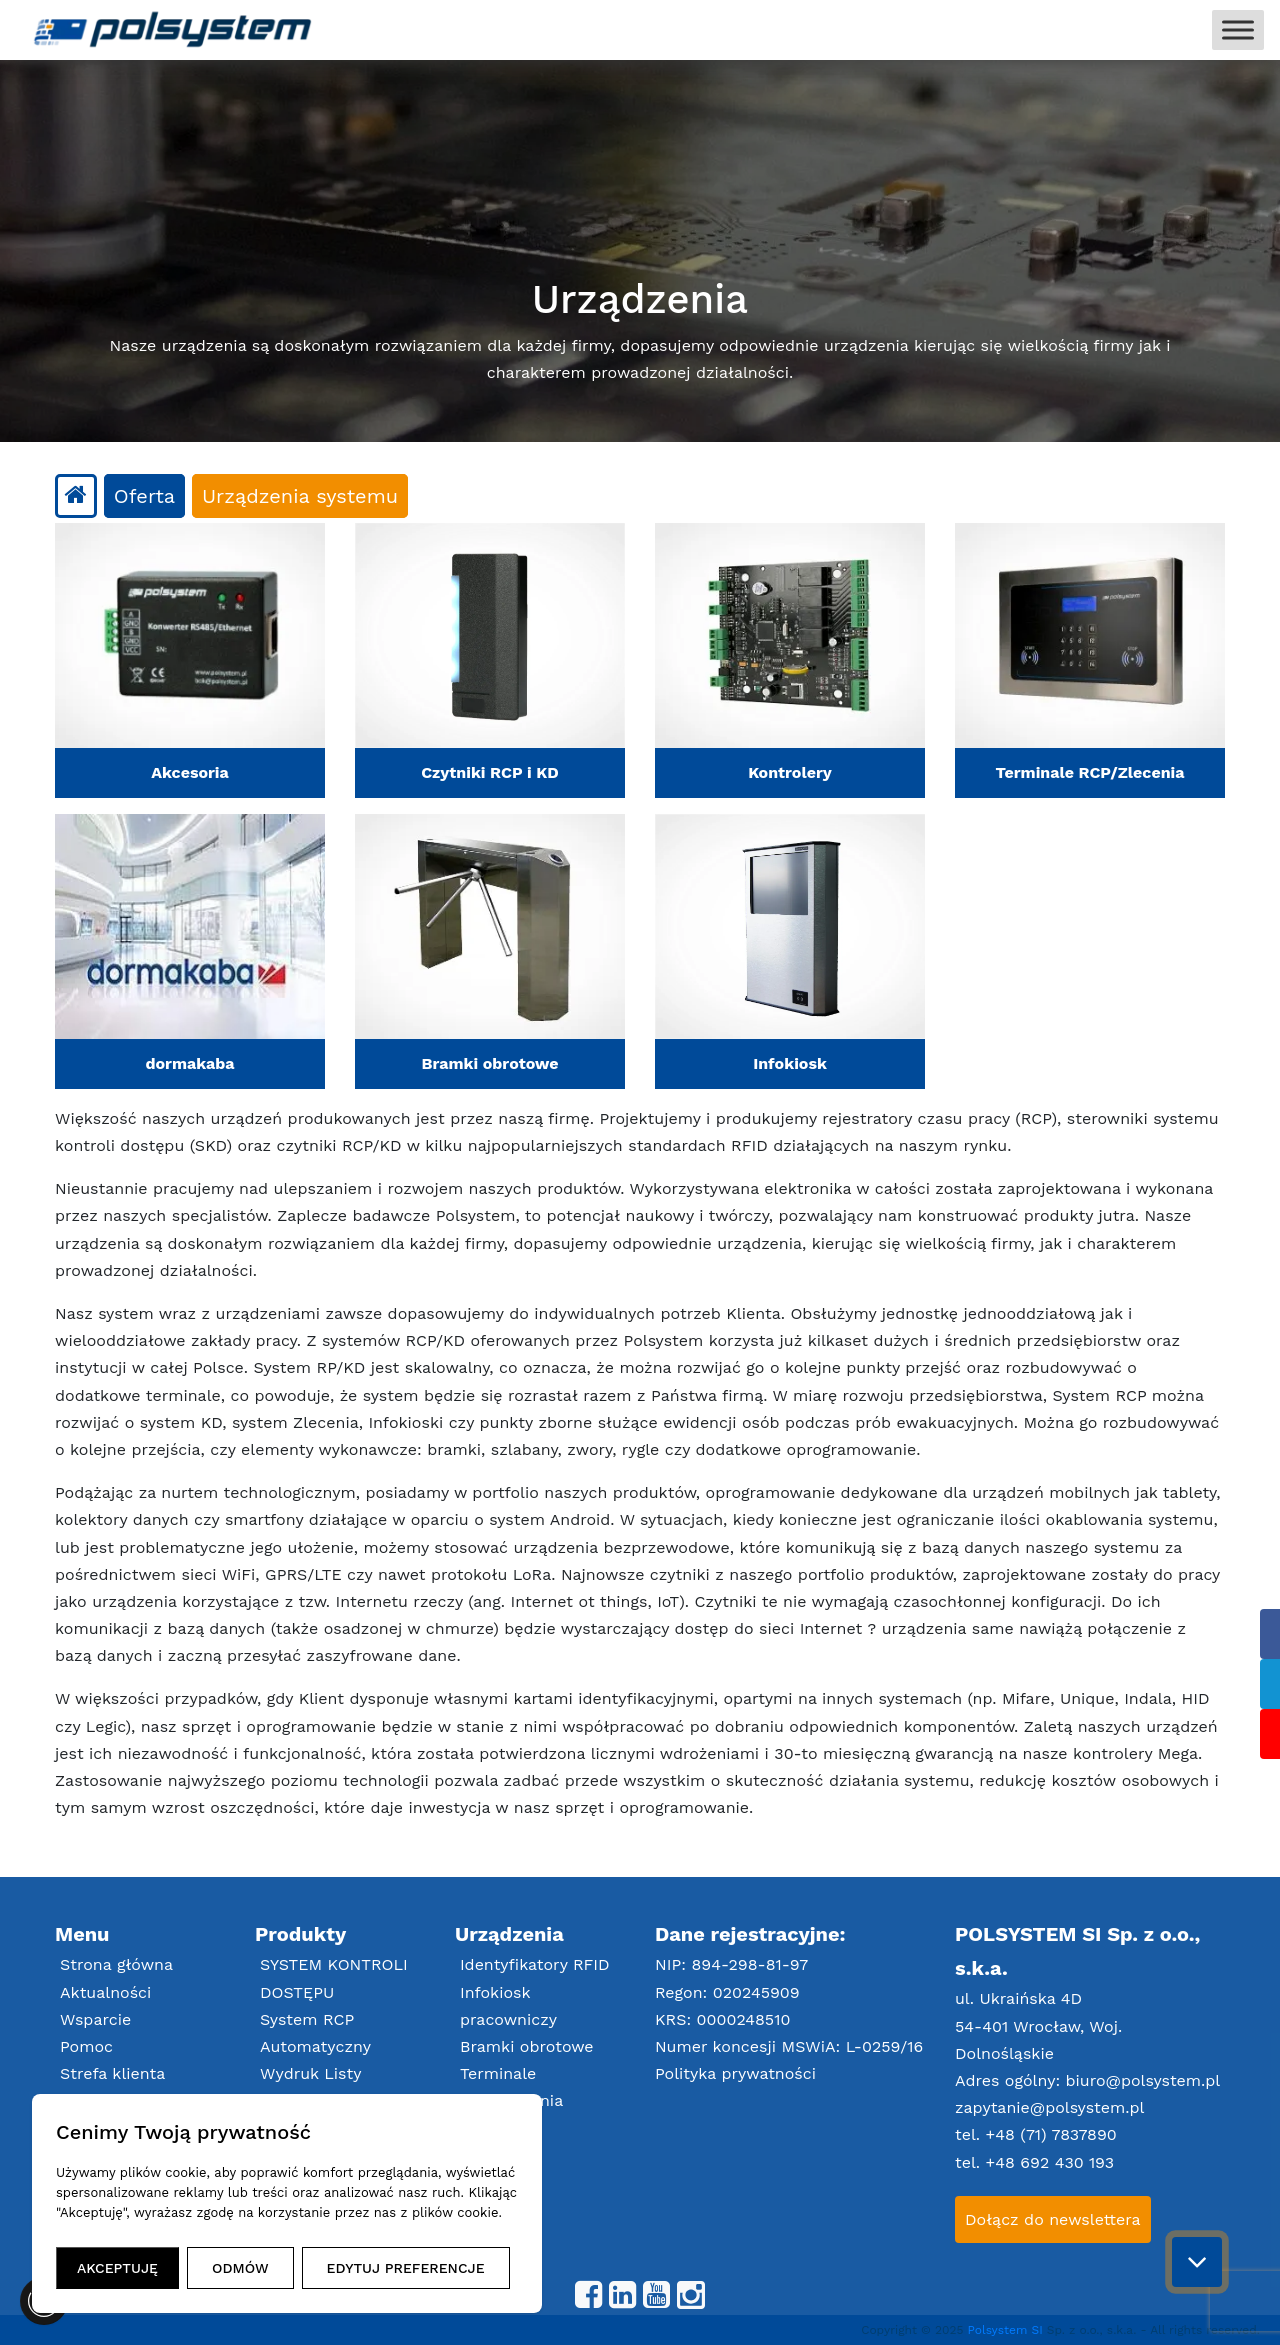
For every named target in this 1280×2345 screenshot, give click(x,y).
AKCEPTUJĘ (117, 2268)
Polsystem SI (1007, 2330)
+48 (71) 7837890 (1051, 2134)
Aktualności (105, 1992)
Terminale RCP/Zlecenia (511, 2087)
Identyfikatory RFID (535, 1964)
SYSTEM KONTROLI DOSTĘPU (334, 1978)
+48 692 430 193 (1050, 2162)
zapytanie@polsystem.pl (1049, 2107)
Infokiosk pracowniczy (508, 2006)
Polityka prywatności (735, 2073)
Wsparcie (95, 2019)
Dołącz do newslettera (1053, 2219)
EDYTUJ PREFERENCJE (406, 2268)
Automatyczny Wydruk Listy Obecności (315, 2073)
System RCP (307, 2019)
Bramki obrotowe (527, 2046)
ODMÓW (240, 2268)
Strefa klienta (112, 2073)
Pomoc (86, 2046)
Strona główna (116, 1964)
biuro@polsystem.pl (1143, 2080)
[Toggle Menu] (1238, 29)
